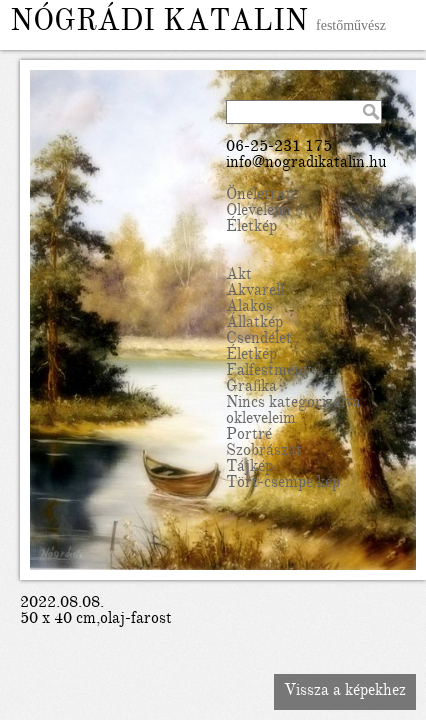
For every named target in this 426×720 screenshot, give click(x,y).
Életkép (251, 228)
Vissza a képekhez (345, 692)
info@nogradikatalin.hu (306, 164)
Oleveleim (258, 212)
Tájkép (249, 468)
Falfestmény (268, 372)
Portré (249, 436)
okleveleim (261, 420)
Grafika (251, 388)
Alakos (249, 308)
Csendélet (259, 340)
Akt (239, 276)
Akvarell (255, 292)
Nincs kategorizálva (293, 404)
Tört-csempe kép (283, 484)
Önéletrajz (261, 196)
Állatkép (254, 324)
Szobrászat (264, 452)
